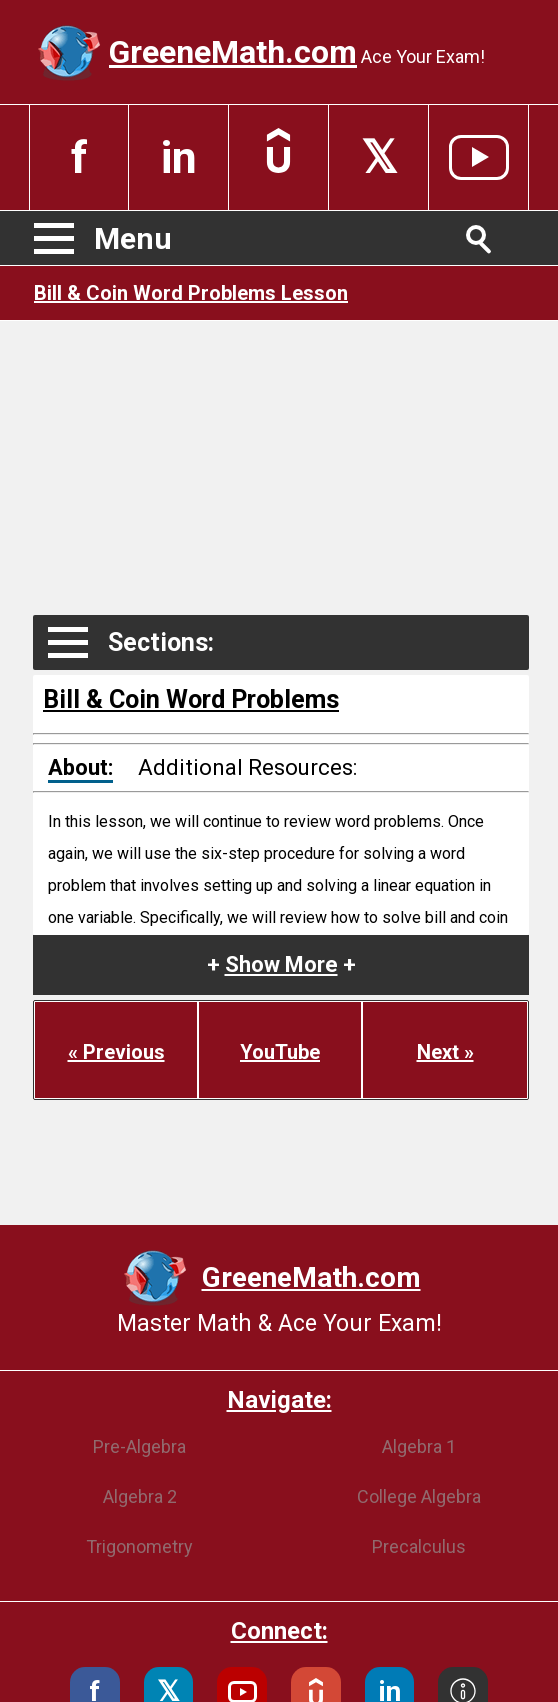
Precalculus (419, 1546)
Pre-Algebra (139, 1446)
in (179, 157)
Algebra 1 (419, 1446)
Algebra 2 (140, 1496)
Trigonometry (139, 1546)
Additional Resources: (247, 767)
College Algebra (419, 1496)
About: (80, 767)
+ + (281, 964)
